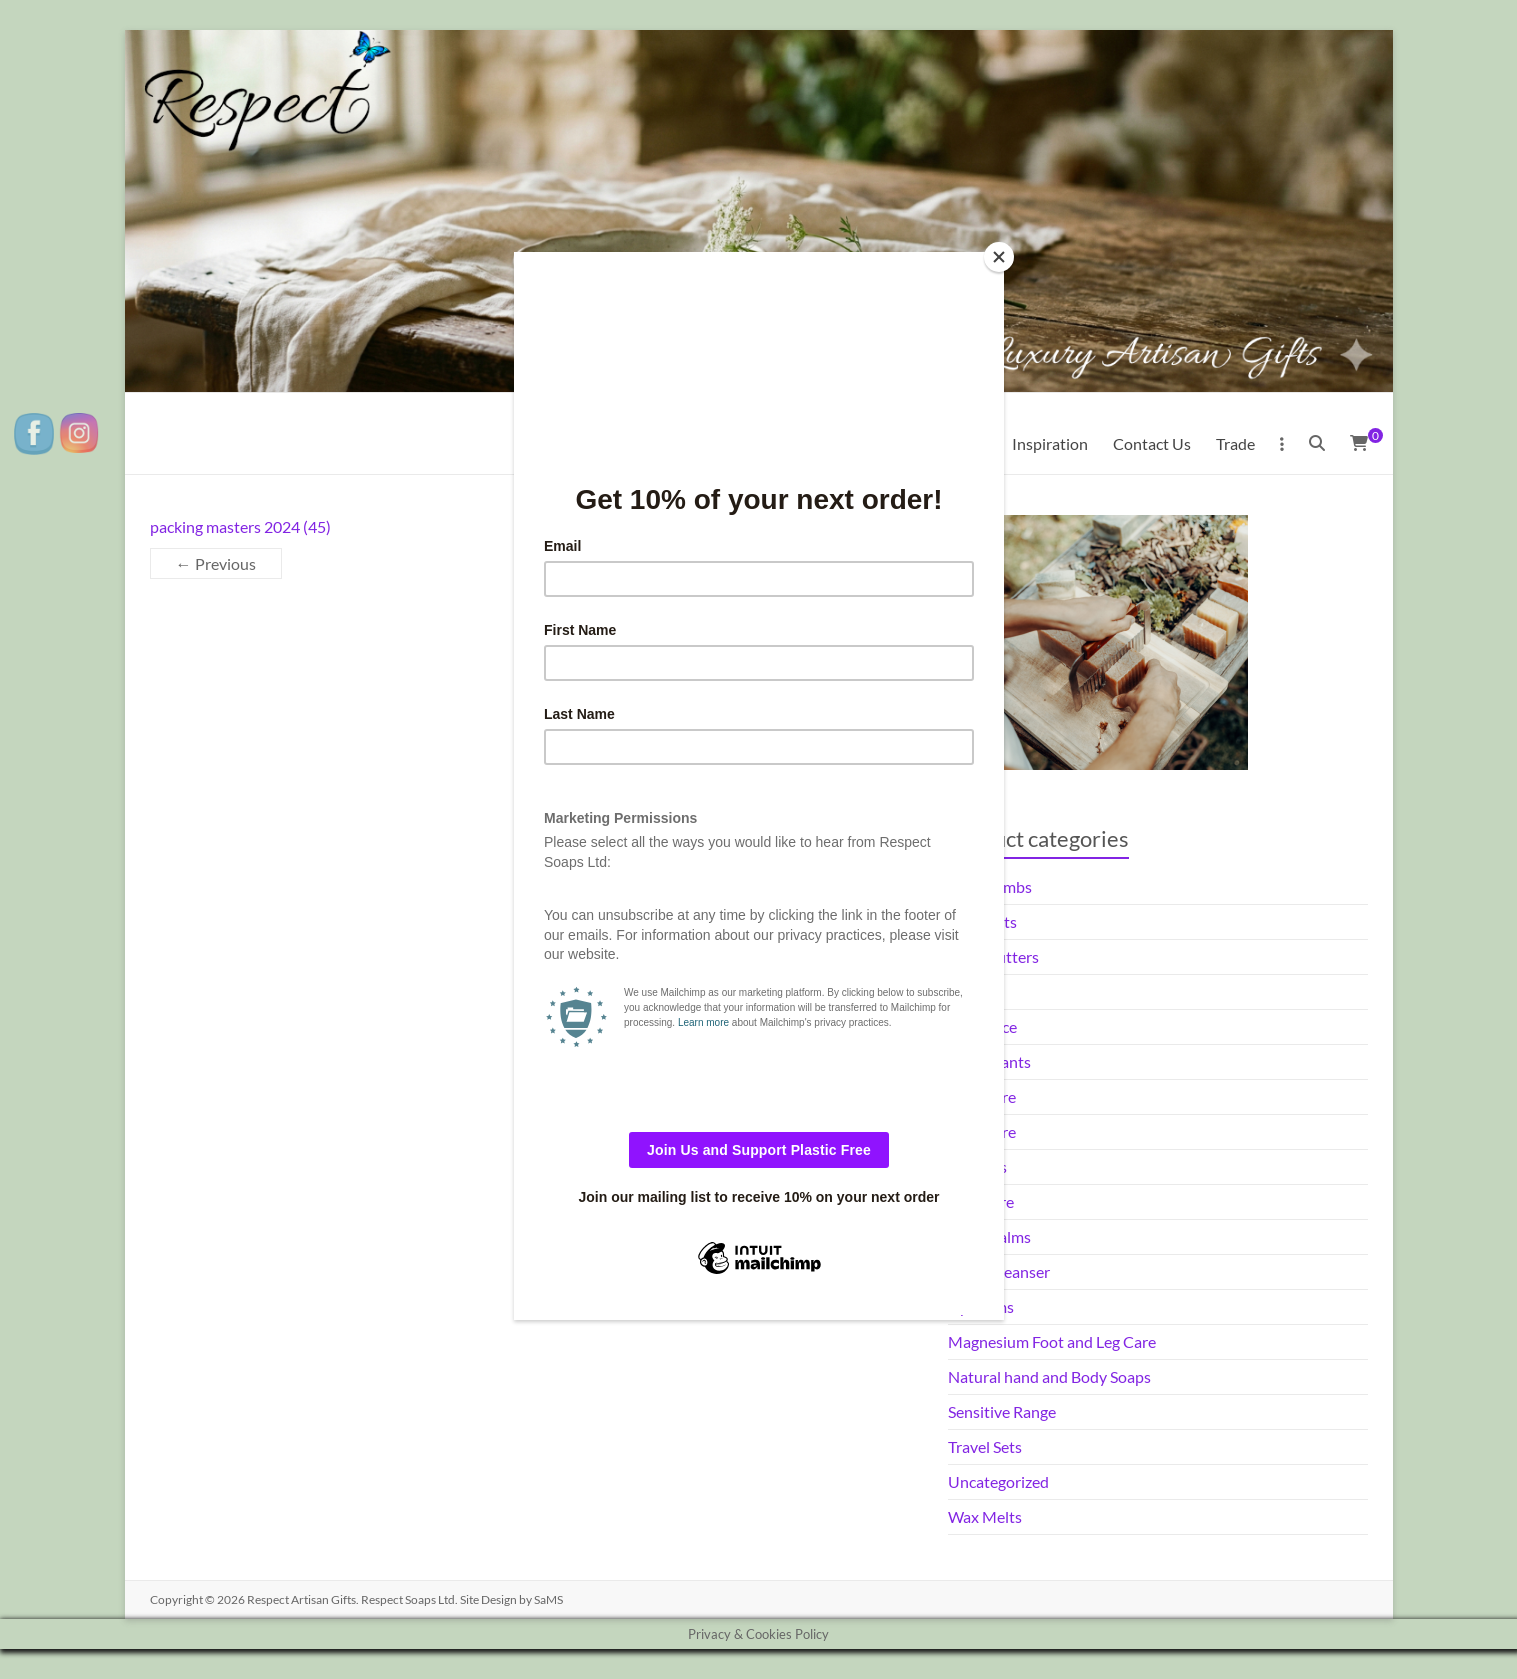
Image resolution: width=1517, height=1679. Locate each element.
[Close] (999, 257)
